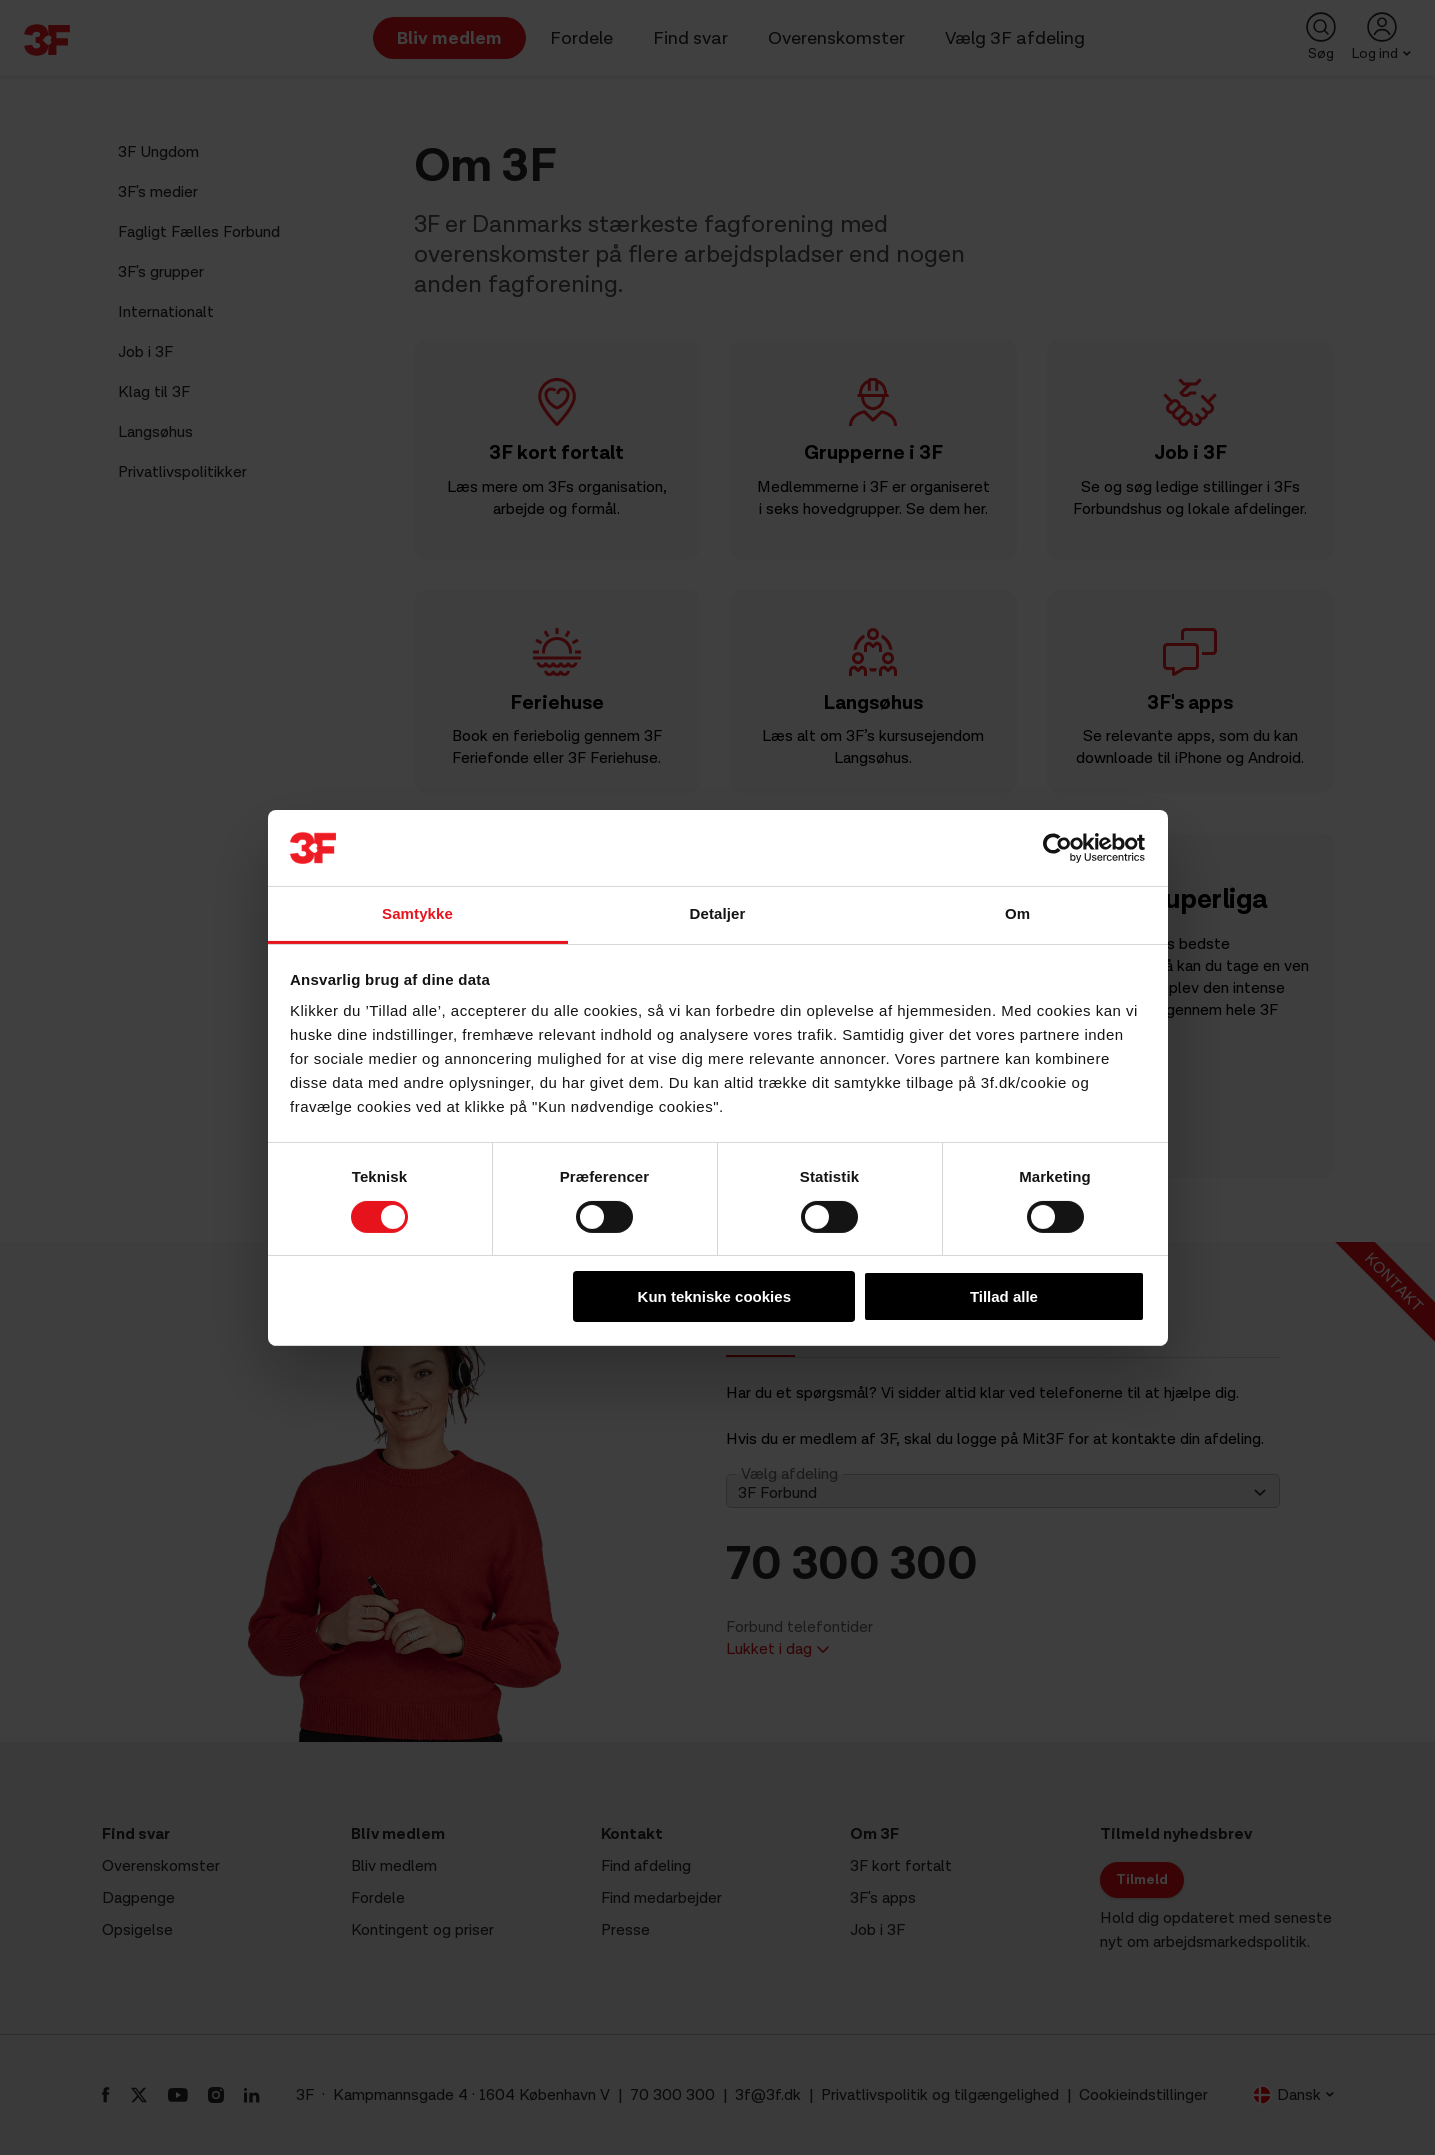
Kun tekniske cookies (714, 1296)
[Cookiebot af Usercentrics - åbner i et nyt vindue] (1057, 848)
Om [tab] (1017, 913)
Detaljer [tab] (718, 913)
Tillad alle (1004, 1296)
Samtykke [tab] (417, 913)
